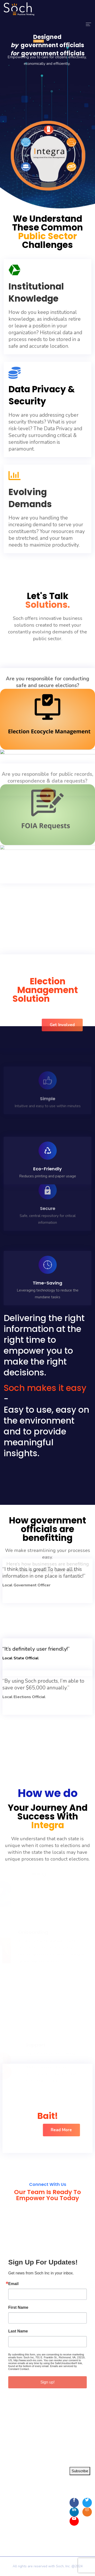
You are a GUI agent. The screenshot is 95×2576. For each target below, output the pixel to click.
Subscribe (80, 2471)
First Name (18, 2307)
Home (32, 2465)
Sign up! (47, 2382)
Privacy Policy (33, 2514)
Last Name (18, 2331)
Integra (6, 2465)
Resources (36, 2489)
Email (13, 2284)
